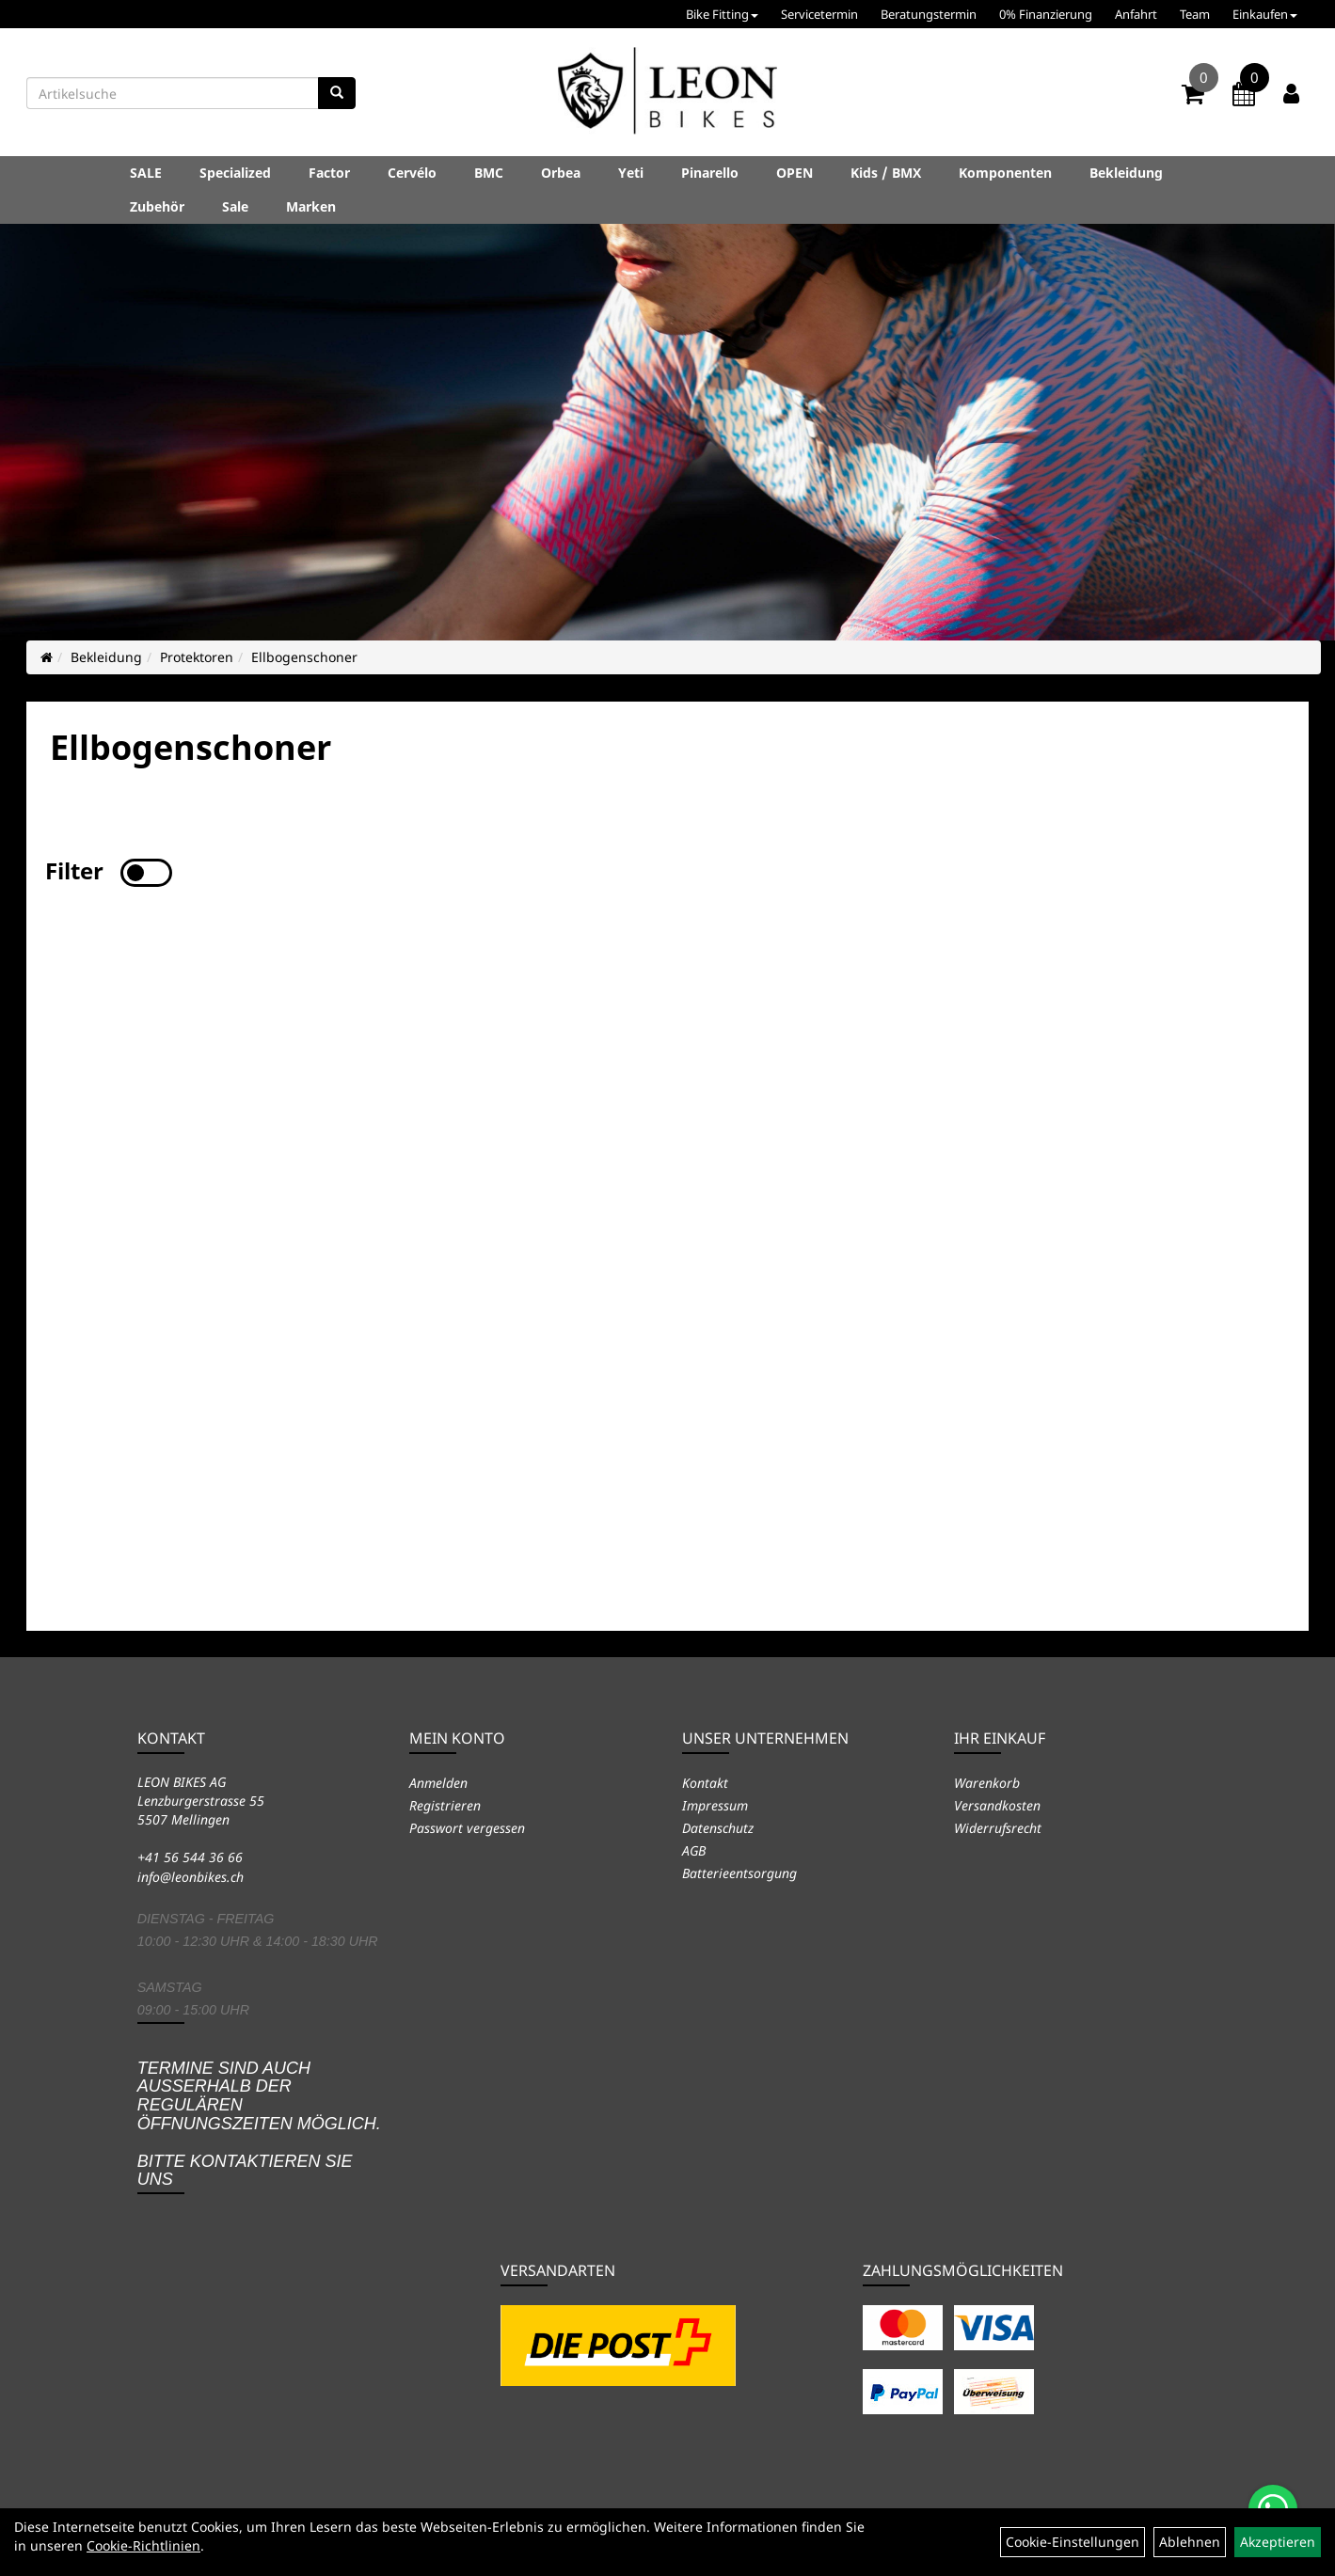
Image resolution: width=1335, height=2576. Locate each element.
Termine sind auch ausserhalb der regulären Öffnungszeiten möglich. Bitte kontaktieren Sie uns (259, 2124)
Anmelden (438, 1783)
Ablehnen (1189, 2542)
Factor (329, 173)
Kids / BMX (885, 173)
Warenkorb (987, 1783)
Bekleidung (1126, 173)
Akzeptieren (1277, 2542)
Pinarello (710, 173)
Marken (311, 206)
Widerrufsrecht (997, 1828)
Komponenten (1005, 173)
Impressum (715, 1805)
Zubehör (157, 206)
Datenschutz (718, 1828)
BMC (488, 173)
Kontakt (705, 1783)
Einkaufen (1264, 14)
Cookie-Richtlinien (143, 2545)
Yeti (631, 173)
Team (1195, 14)
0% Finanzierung (1045, 14)
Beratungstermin (929, 14)
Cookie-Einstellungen (1072, 2542)
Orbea (560, 173)
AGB (694, 1850)
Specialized (235, 173)
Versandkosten (997, 1805)
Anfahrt (1136, 14)
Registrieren (445, 1805)
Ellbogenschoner (304, 657)
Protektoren (196, 657)
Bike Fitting (722, 14)
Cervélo (412, 173)
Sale (235, 206)
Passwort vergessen (467, 1828)
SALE (146, 173)
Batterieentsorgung (739, 1873)
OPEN (794, 173)
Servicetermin (819, 14)
